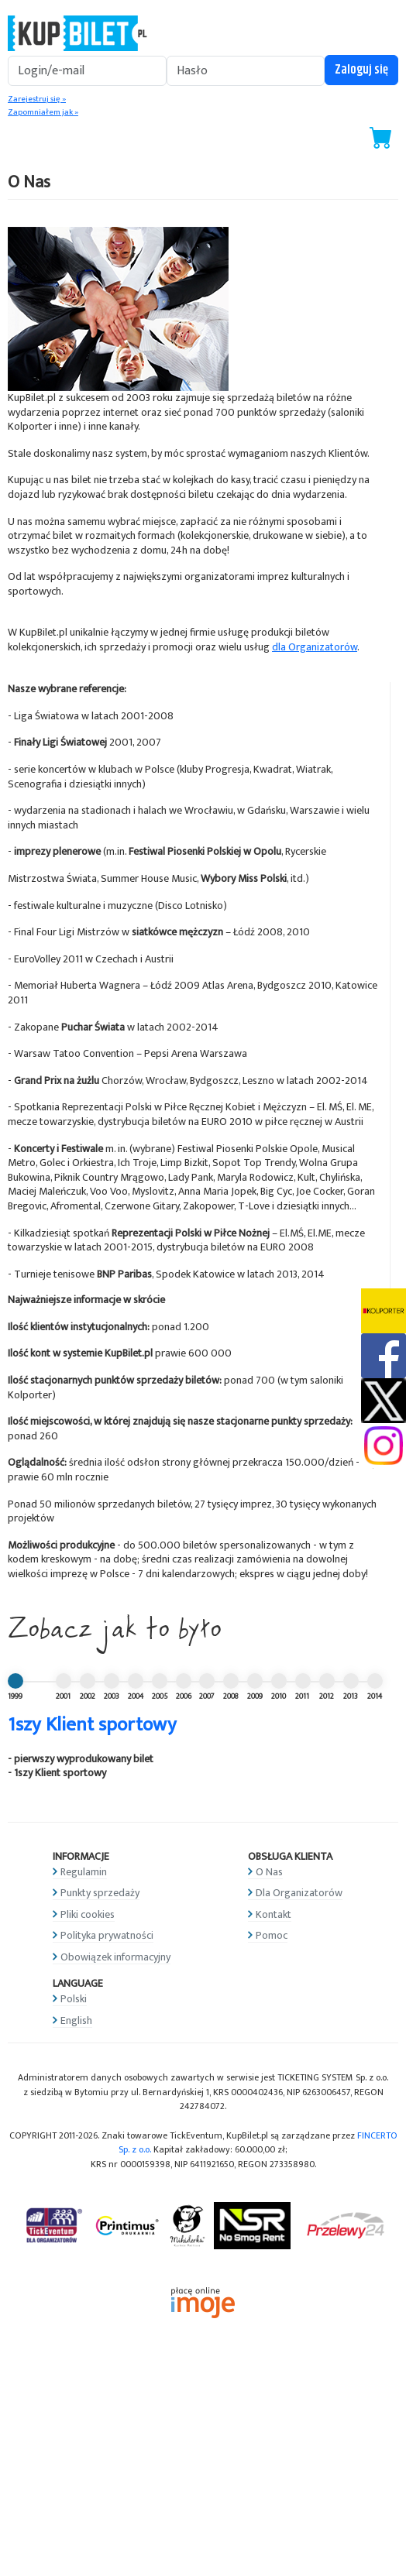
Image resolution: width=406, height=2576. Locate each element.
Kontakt (273, 1914)
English (76, 2020)
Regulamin (83, 1872)
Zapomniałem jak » (43, 112)
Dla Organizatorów (299, 1893)
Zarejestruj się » (37, 99)
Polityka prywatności (106, 1935)
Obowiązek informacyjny (115, 1957)
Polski (73, 1999)
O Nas (269, 1872)
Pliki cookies (87, 1914)
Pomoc (271, 1935)
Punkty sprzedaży (99, 1893)
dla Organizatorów (314, 647)
